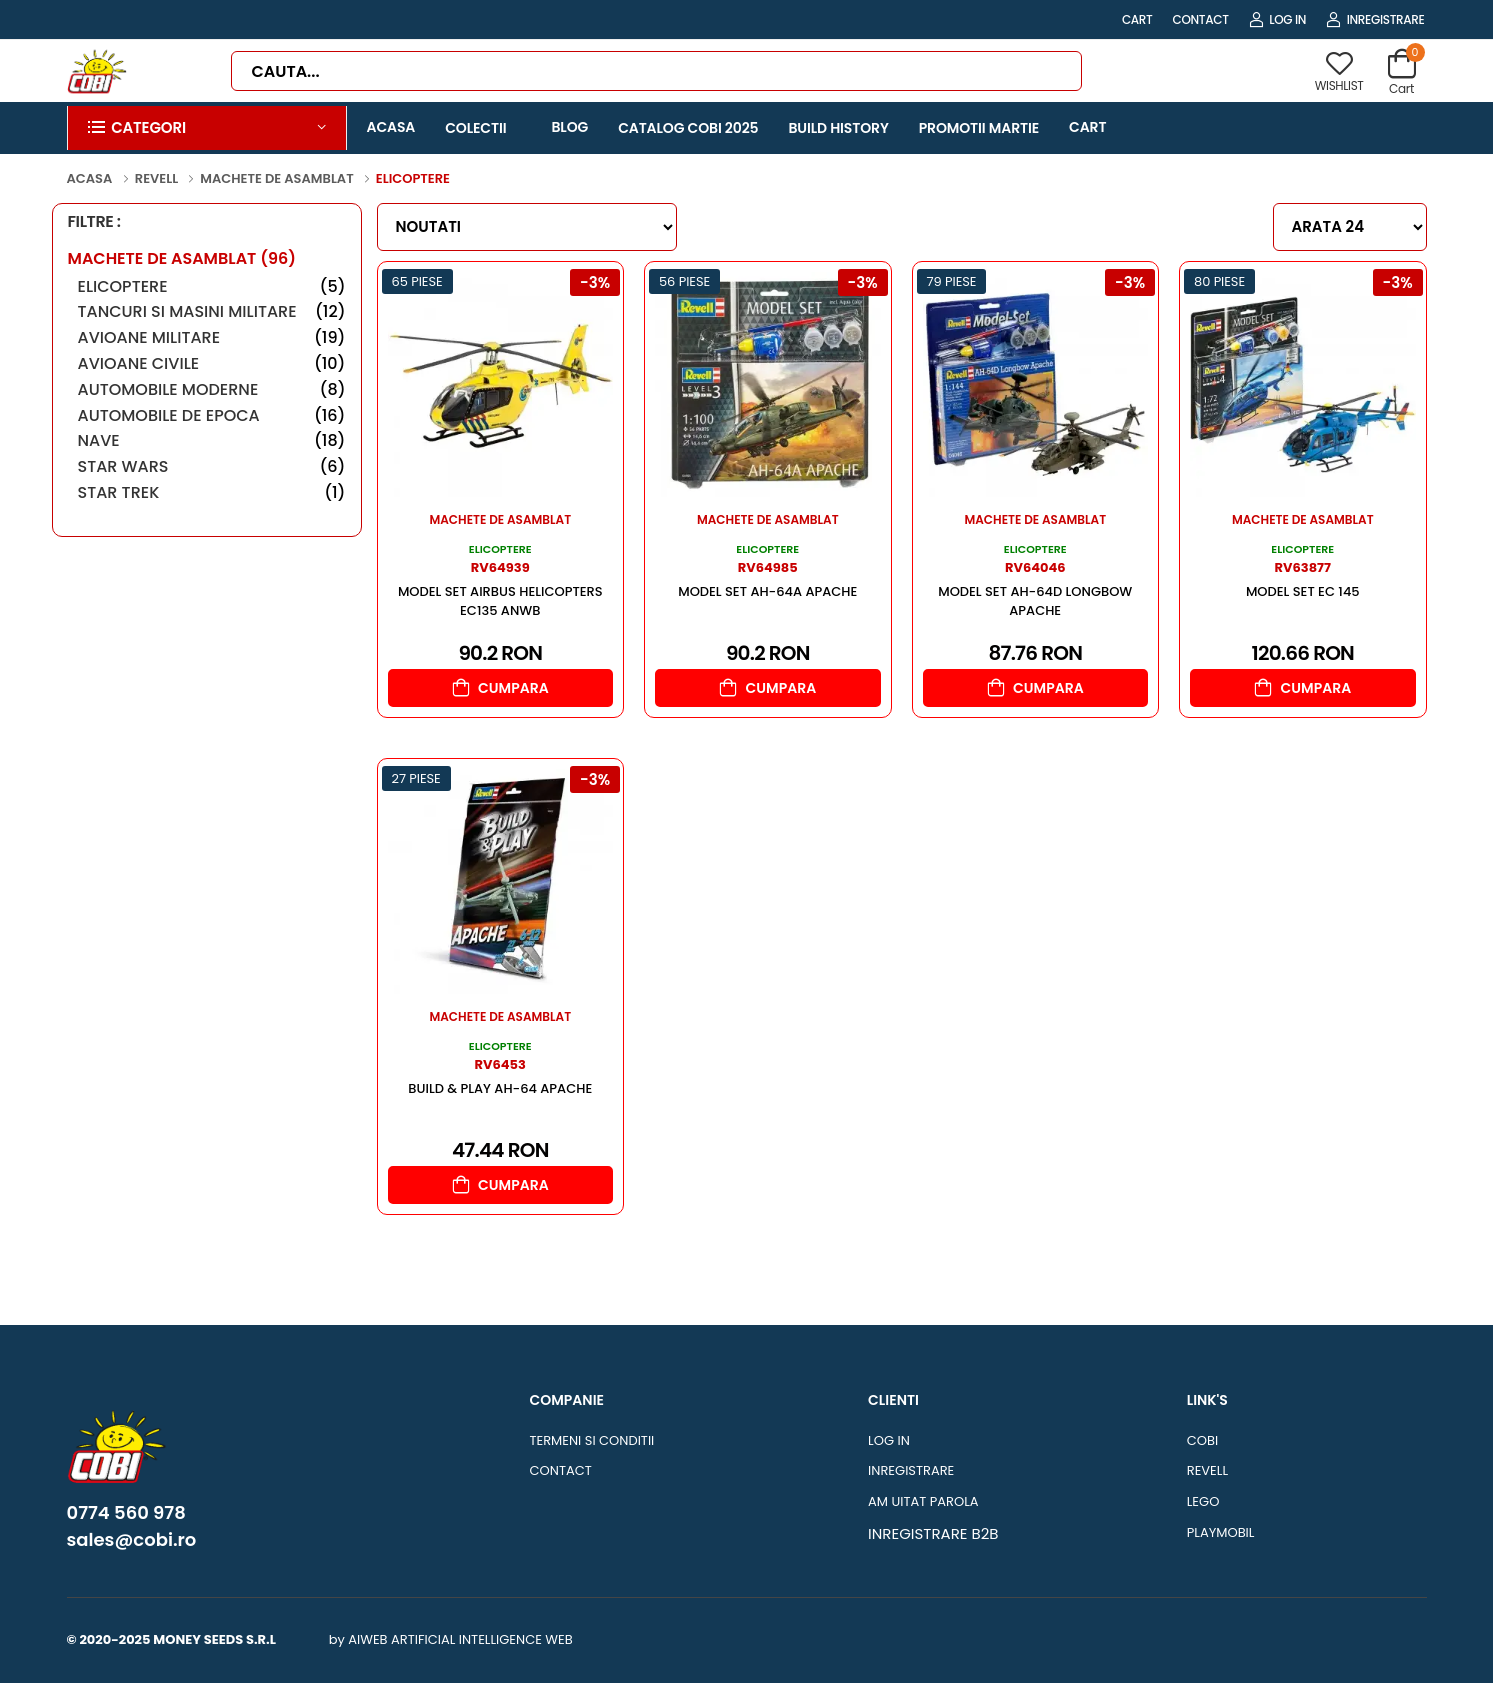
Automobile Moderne (212, 389)
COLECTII (475, 128)
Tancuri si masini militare (212, 311)
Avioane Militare (212, 337)
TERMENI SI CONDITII (591, 1440)
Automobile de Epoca (212, 415)
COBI (1202, 1440)
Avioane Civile (212, 363)
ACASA (391, 127)
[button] (207, 128)
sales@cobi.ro (132, 1540)
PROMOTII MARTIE (979, 128)
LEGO (1203, 1501)
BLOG (569, 127)
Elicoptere (212, 286)
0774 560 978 (126, 1513)
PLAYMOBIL (1221, 1532)
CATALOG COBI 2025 (688, 128)
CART (1137, 19)
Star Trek (212, 492)
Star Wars (212, 466)
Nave (212, 440)
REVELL (1207, 1470)
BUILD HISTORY (838, 128)
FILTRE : (94, 222)
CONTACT (1201, 19)
